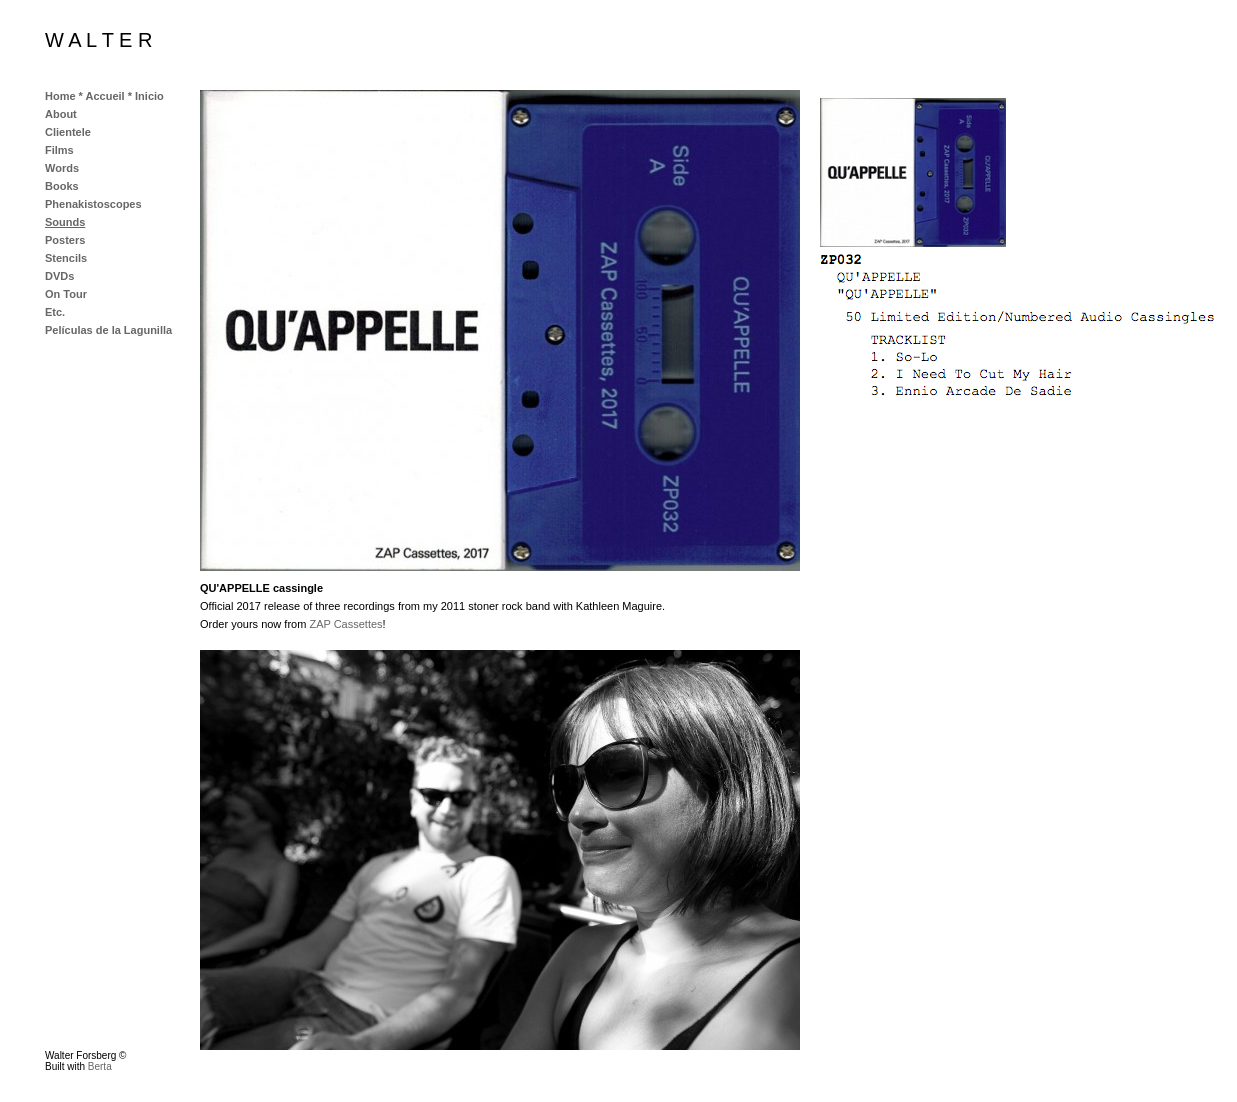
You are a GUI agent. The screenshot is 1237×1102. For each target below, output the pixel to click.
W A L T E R (98, 40)
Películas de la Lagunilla (108, 330)
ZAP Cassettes (345, 624)
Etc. (55, 312)
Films (59, 150)
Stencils (66, 258)
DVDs (59, 276)
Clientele (68, 132)
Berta (100, 1066)
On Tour (66, 294)
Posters (65, 240)
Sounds (65, 222)
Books (62, 186)
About (61, 114)
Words (62, 168)
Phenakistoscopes (93, 204)
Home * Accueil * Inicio (104, 96)
